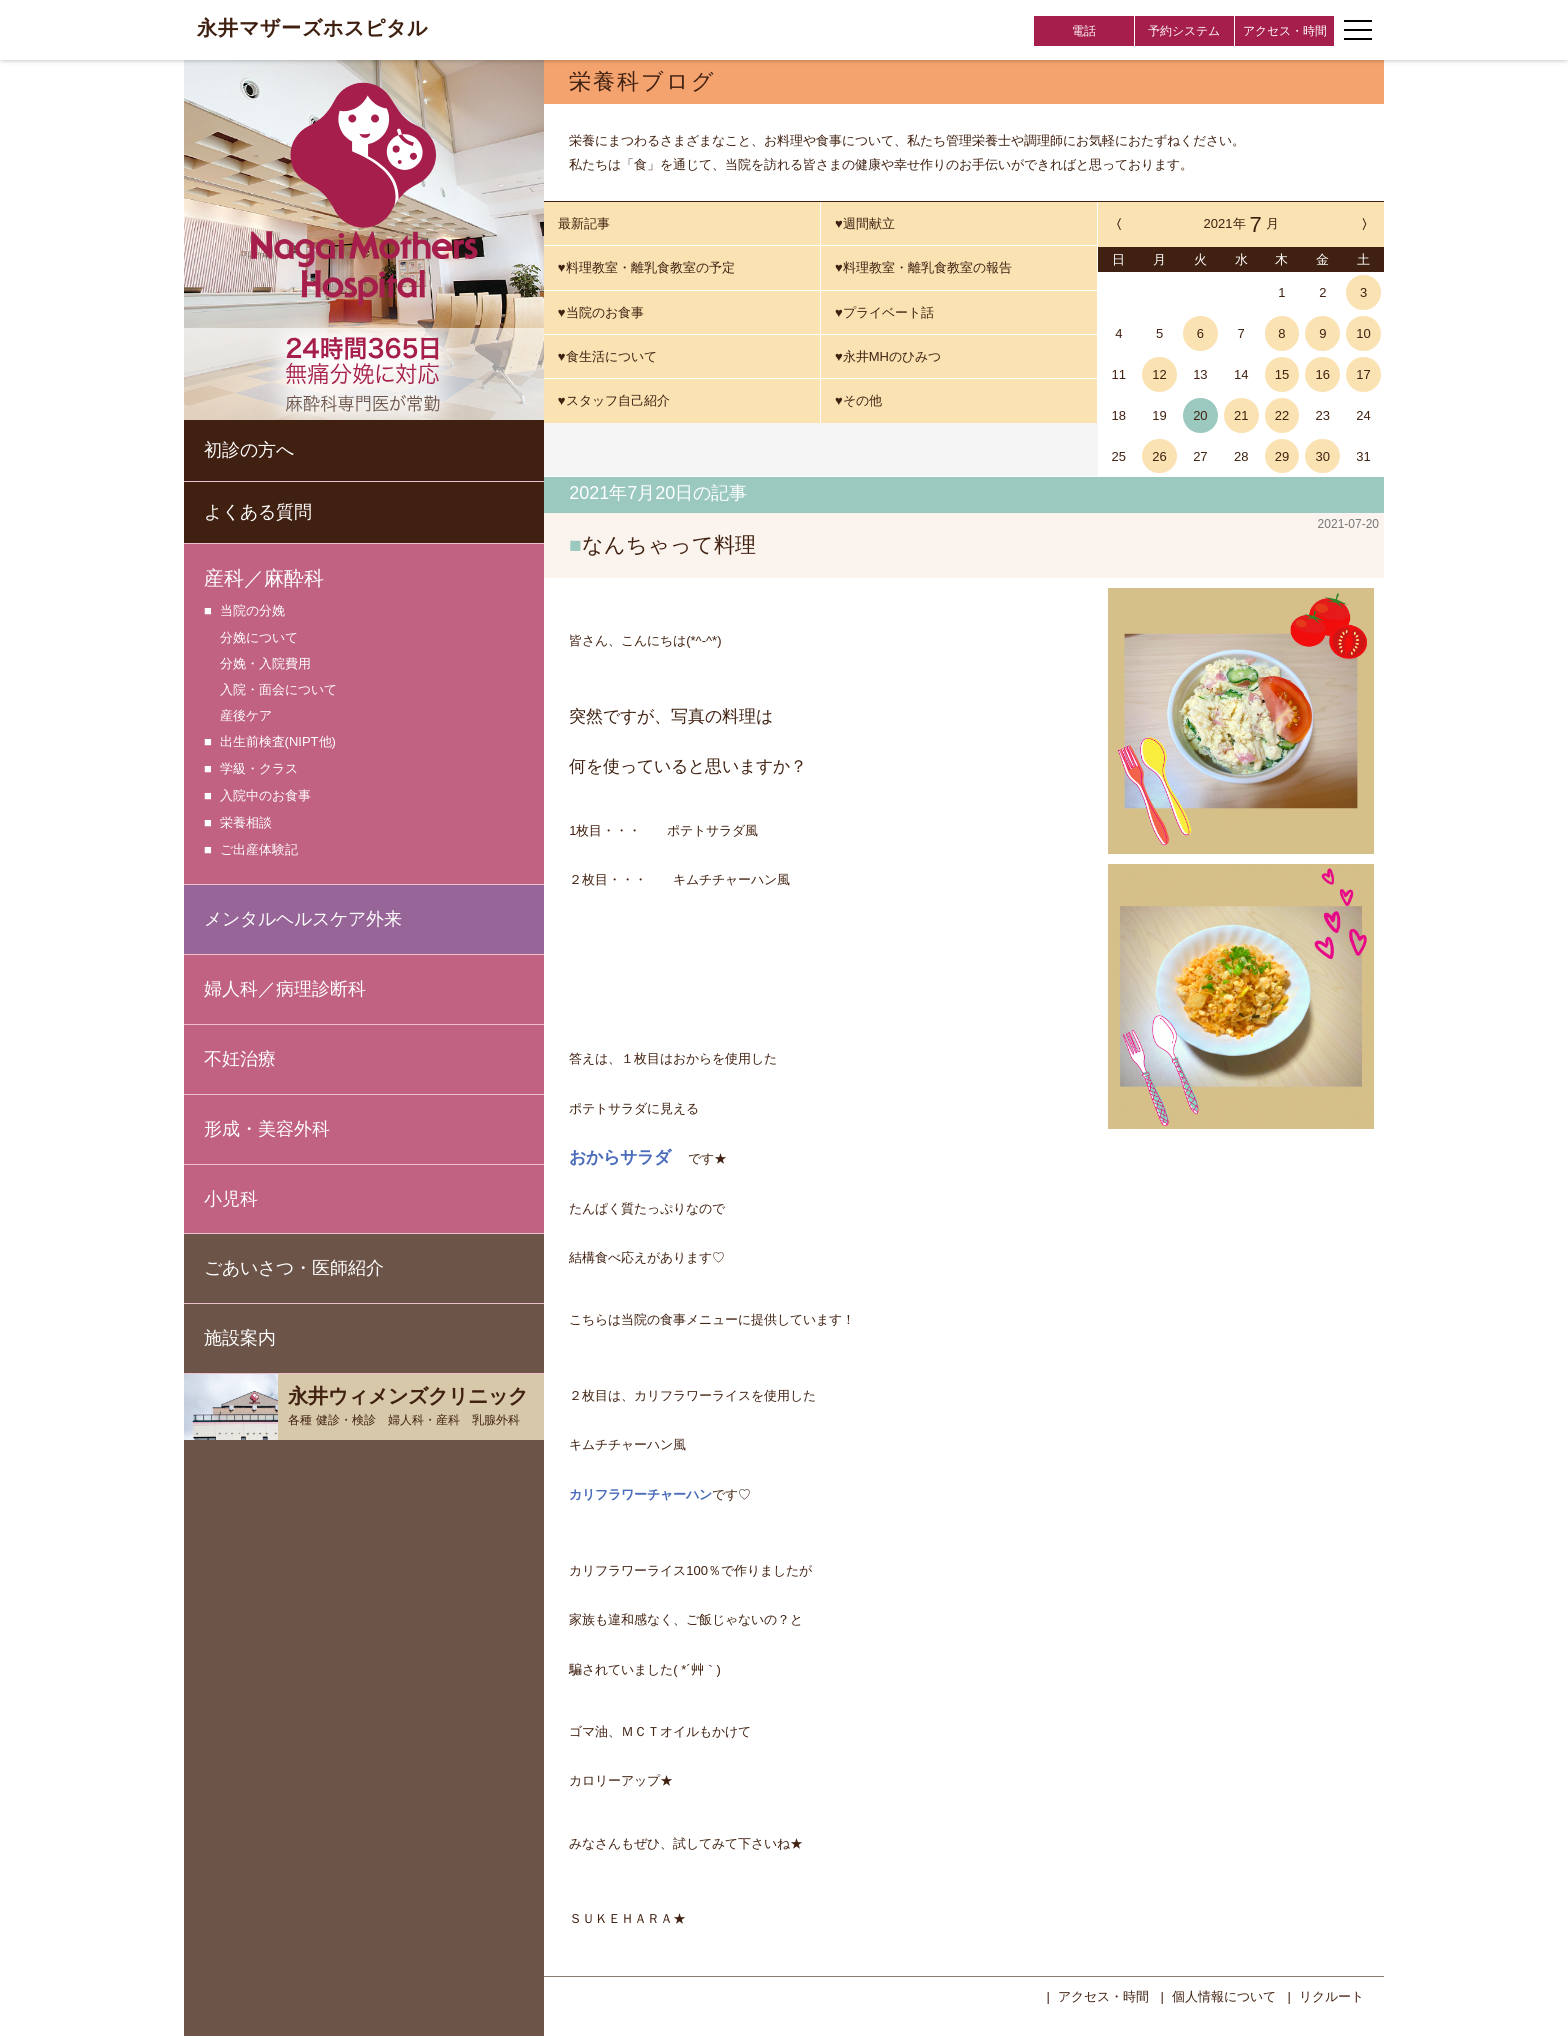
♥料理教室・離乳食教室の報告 (923, 267)
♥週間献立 (865, 223)
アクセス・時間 (1285, 31)
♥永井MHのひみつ (888, 356)
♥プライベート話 (884, 312)
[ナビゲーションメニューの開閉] (1358, 30)
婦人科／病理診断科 (285, 989)
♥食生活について (607, 356)
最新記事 (584, 223)
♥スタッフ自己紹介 (614, 400)
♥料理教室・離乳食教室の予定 (646, 267)
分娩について (259, 637)
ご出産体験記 (259, 850)
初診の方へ (249, 450)
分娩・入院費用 (265, 663)
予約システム (1184, 31)
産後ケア (246, 715)
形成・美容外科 (267, 1129)
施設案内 (240, 1338)
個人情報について (1224, 1994)
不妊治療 (240, 1059)
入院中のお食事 (265, 796)
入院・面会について (278, 689)
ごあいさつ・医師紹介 (294, 1268)
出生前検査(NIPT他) (278, 742)
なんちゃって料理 (669, 544)
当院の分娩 (252, 611)
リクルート (1331, 1994)
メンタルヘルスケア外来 (303, 919)
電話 (1084, 31)
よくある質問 (258, 512)
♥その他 (858, 400)
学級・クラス (259, 769)
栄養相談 (246, 823)
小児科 (231, 1199)
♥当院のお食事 (601, 312)
